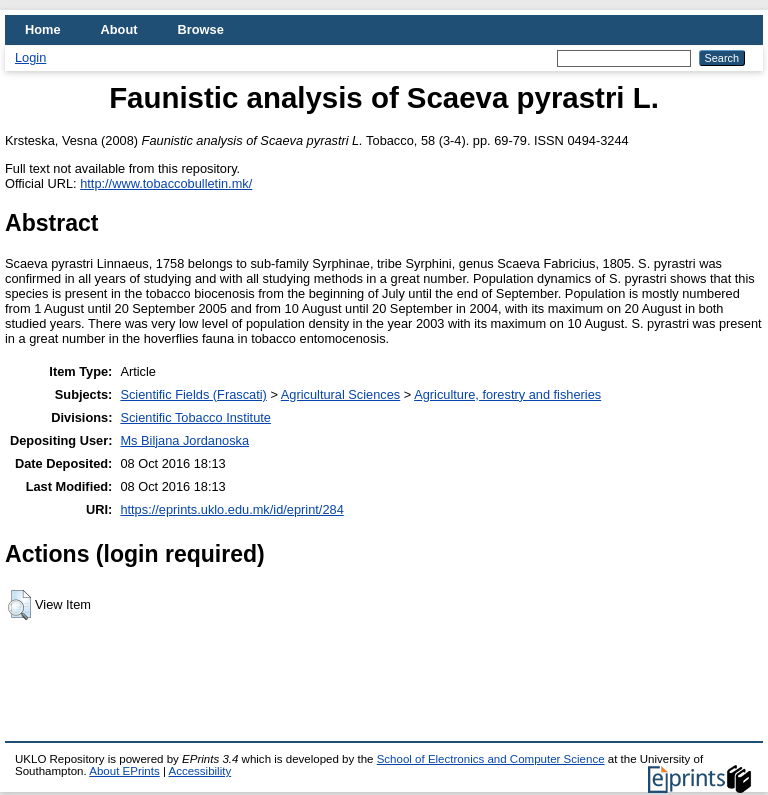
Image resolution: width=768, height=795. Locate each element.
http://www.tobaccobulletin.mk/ (166, 183)
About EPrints (124, 771)
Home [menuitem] (43, 29)
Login (30, 57)
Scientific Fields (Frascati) (193, 394)
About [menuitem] (119, 29)
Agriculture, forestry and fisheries (507, 394)
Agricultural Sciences (341, 394)
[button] (19, 605)
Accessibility (199, 771)
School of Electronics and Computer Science (491, 759)
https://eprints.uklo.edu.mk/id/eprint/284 (231, 509)
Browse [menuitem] (201, 29)
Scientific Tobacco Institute (195, 417)
